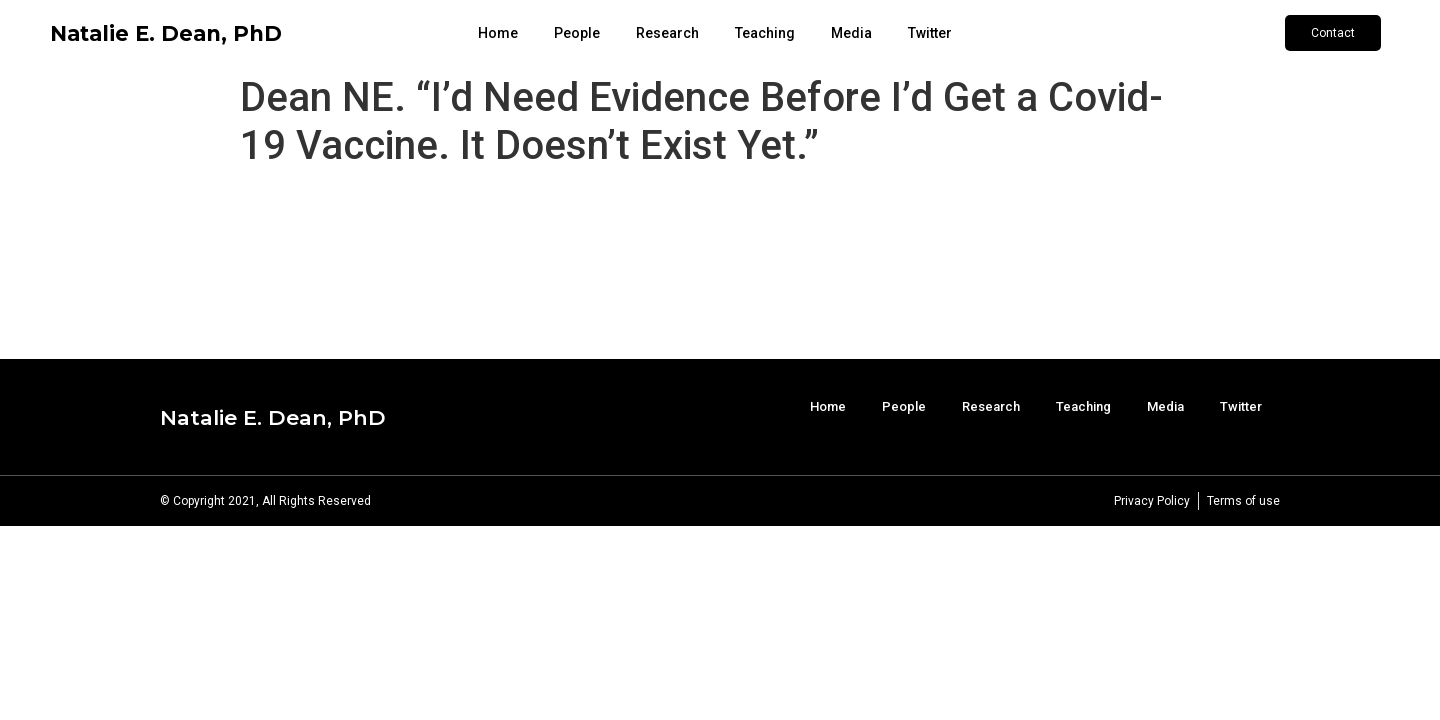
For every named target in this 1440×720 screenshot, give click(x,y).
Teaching (765, 33)
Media (851, 33)
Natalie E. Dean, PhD (166, 33)
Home (498, 33)
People (577, 33)
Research (667, 33)
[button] (1333, 33)
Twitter (930, 33)
